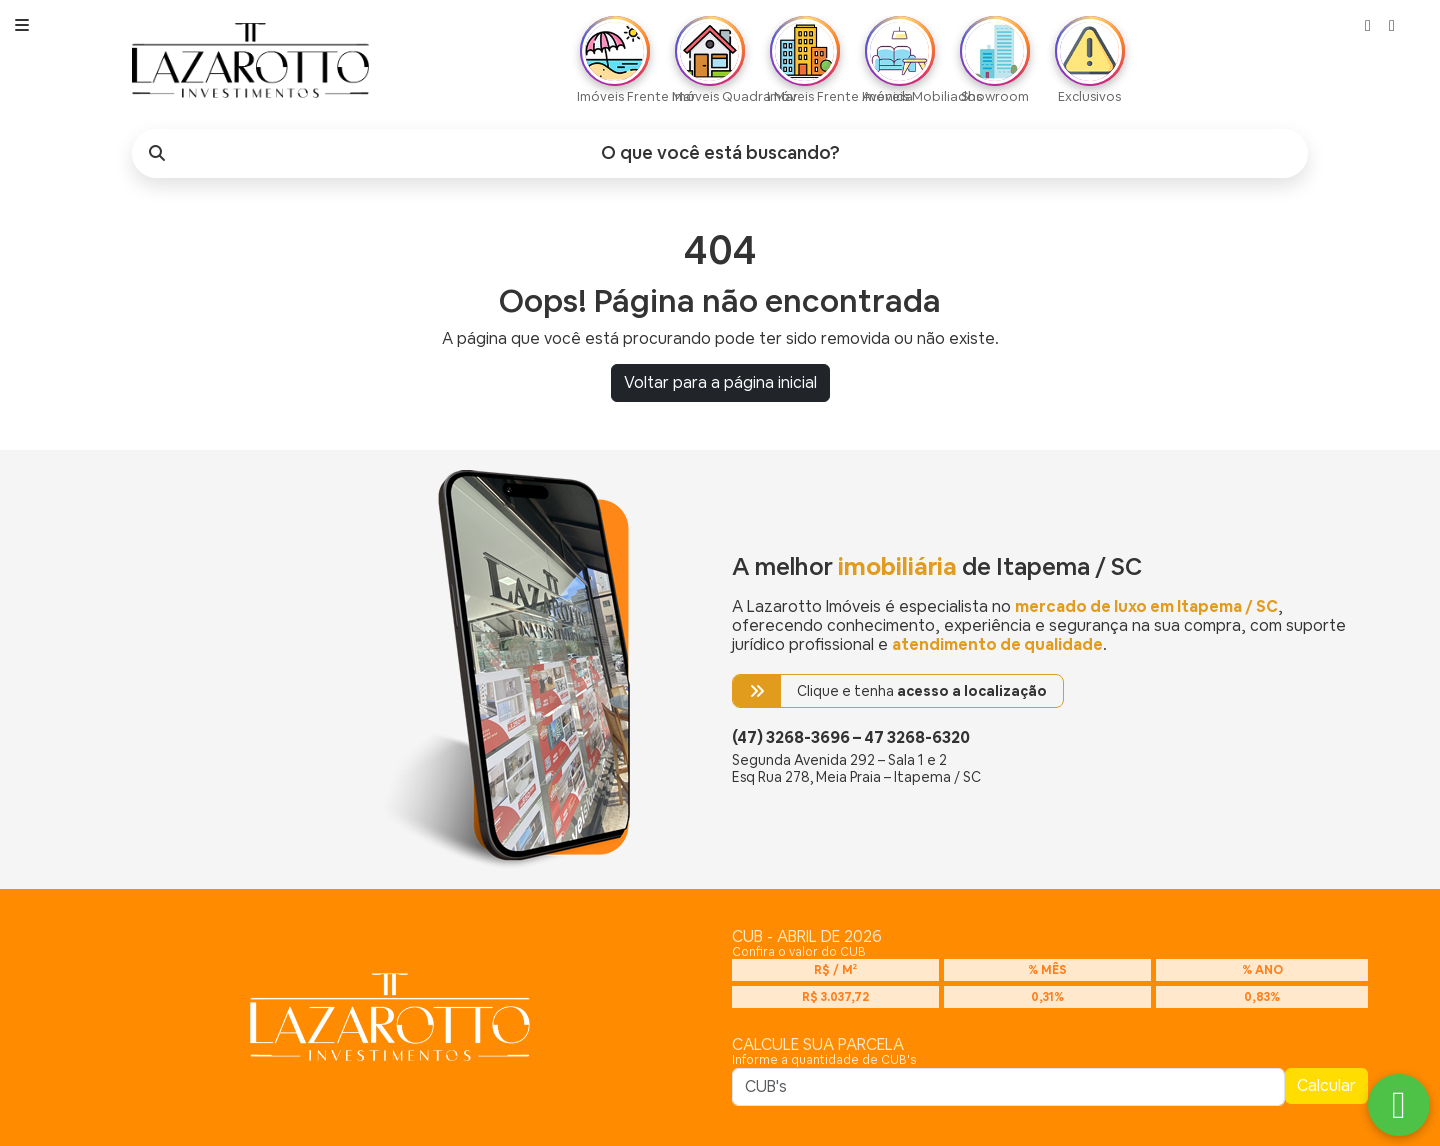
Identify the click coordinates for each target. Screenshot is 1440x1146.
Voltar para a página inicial (720, 382)
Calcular (1326, 1085)
